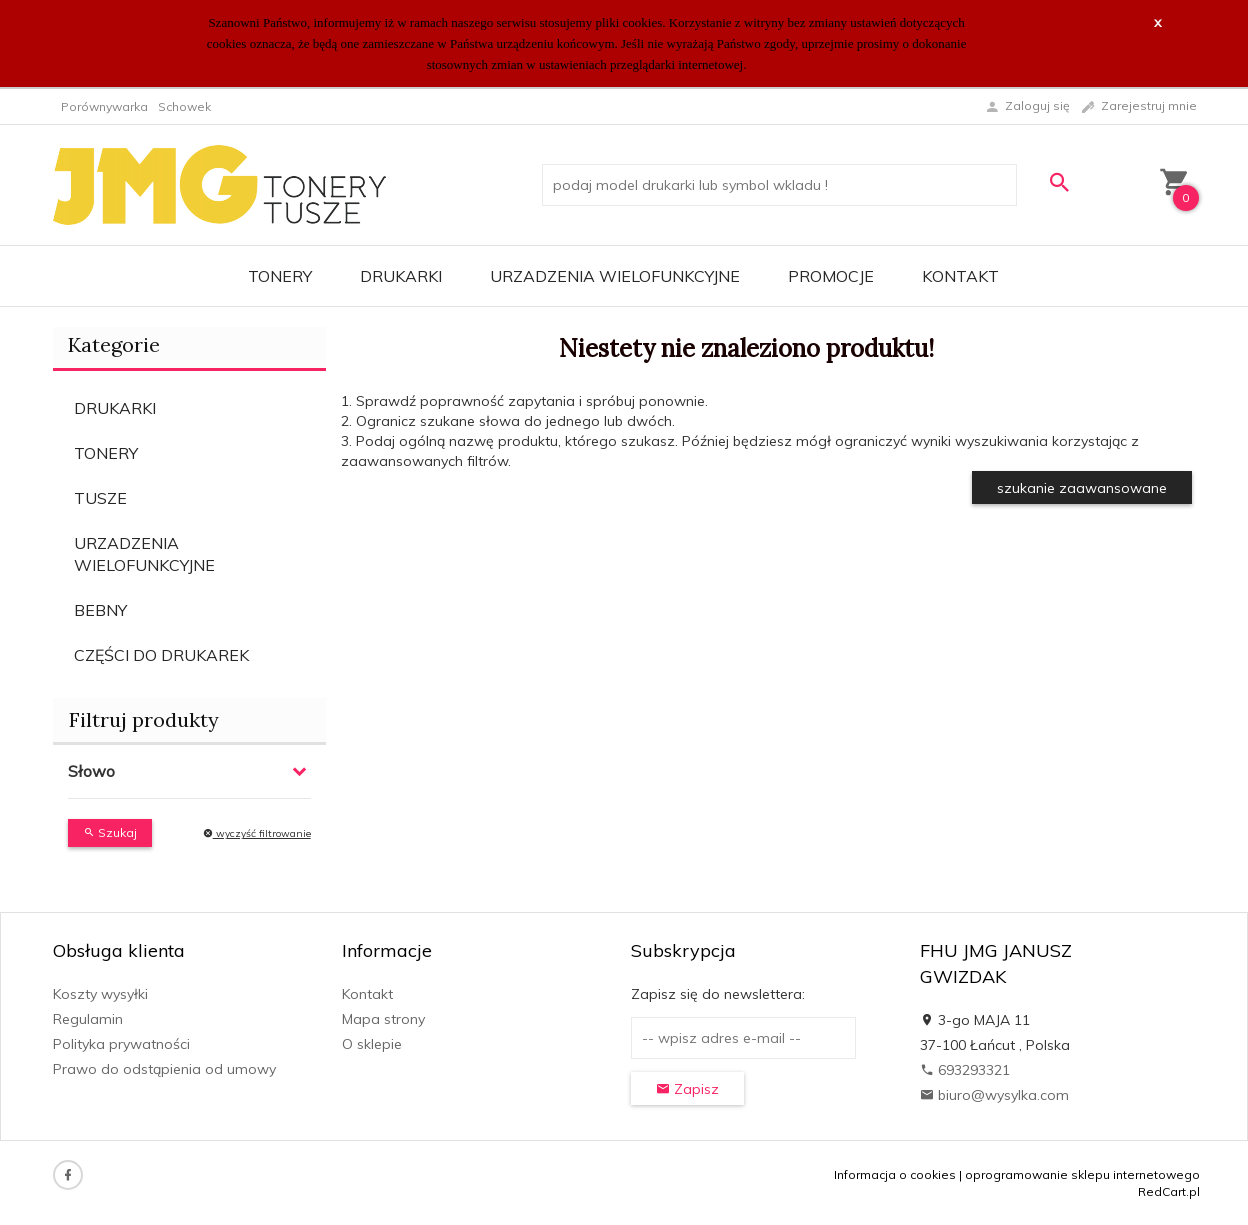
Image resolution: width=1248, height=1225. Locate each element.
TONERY (280, 276)
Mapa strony (383, 1019)
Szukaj (110, 832)
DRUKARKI (401, 276)
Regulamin (88, 1019)
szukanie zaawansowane (1082, 488)
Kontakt (960, 276)
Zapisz (687, 1089)
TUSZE (100, 498)
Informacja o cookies (895, 1174)
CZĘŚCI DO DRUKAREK (161, 655)
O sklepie (372, 1044)
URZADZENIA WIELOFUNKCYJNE (615, 276)
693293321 (965, 1070)
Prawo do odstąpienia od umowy (164, 1069)
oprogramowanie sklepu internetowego (1082, 1174)
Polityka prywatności (121, 1044)
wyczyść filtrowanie (257, 833)
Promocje (831, 276)
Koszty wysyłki (100, 994)
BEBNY (100, 610)
